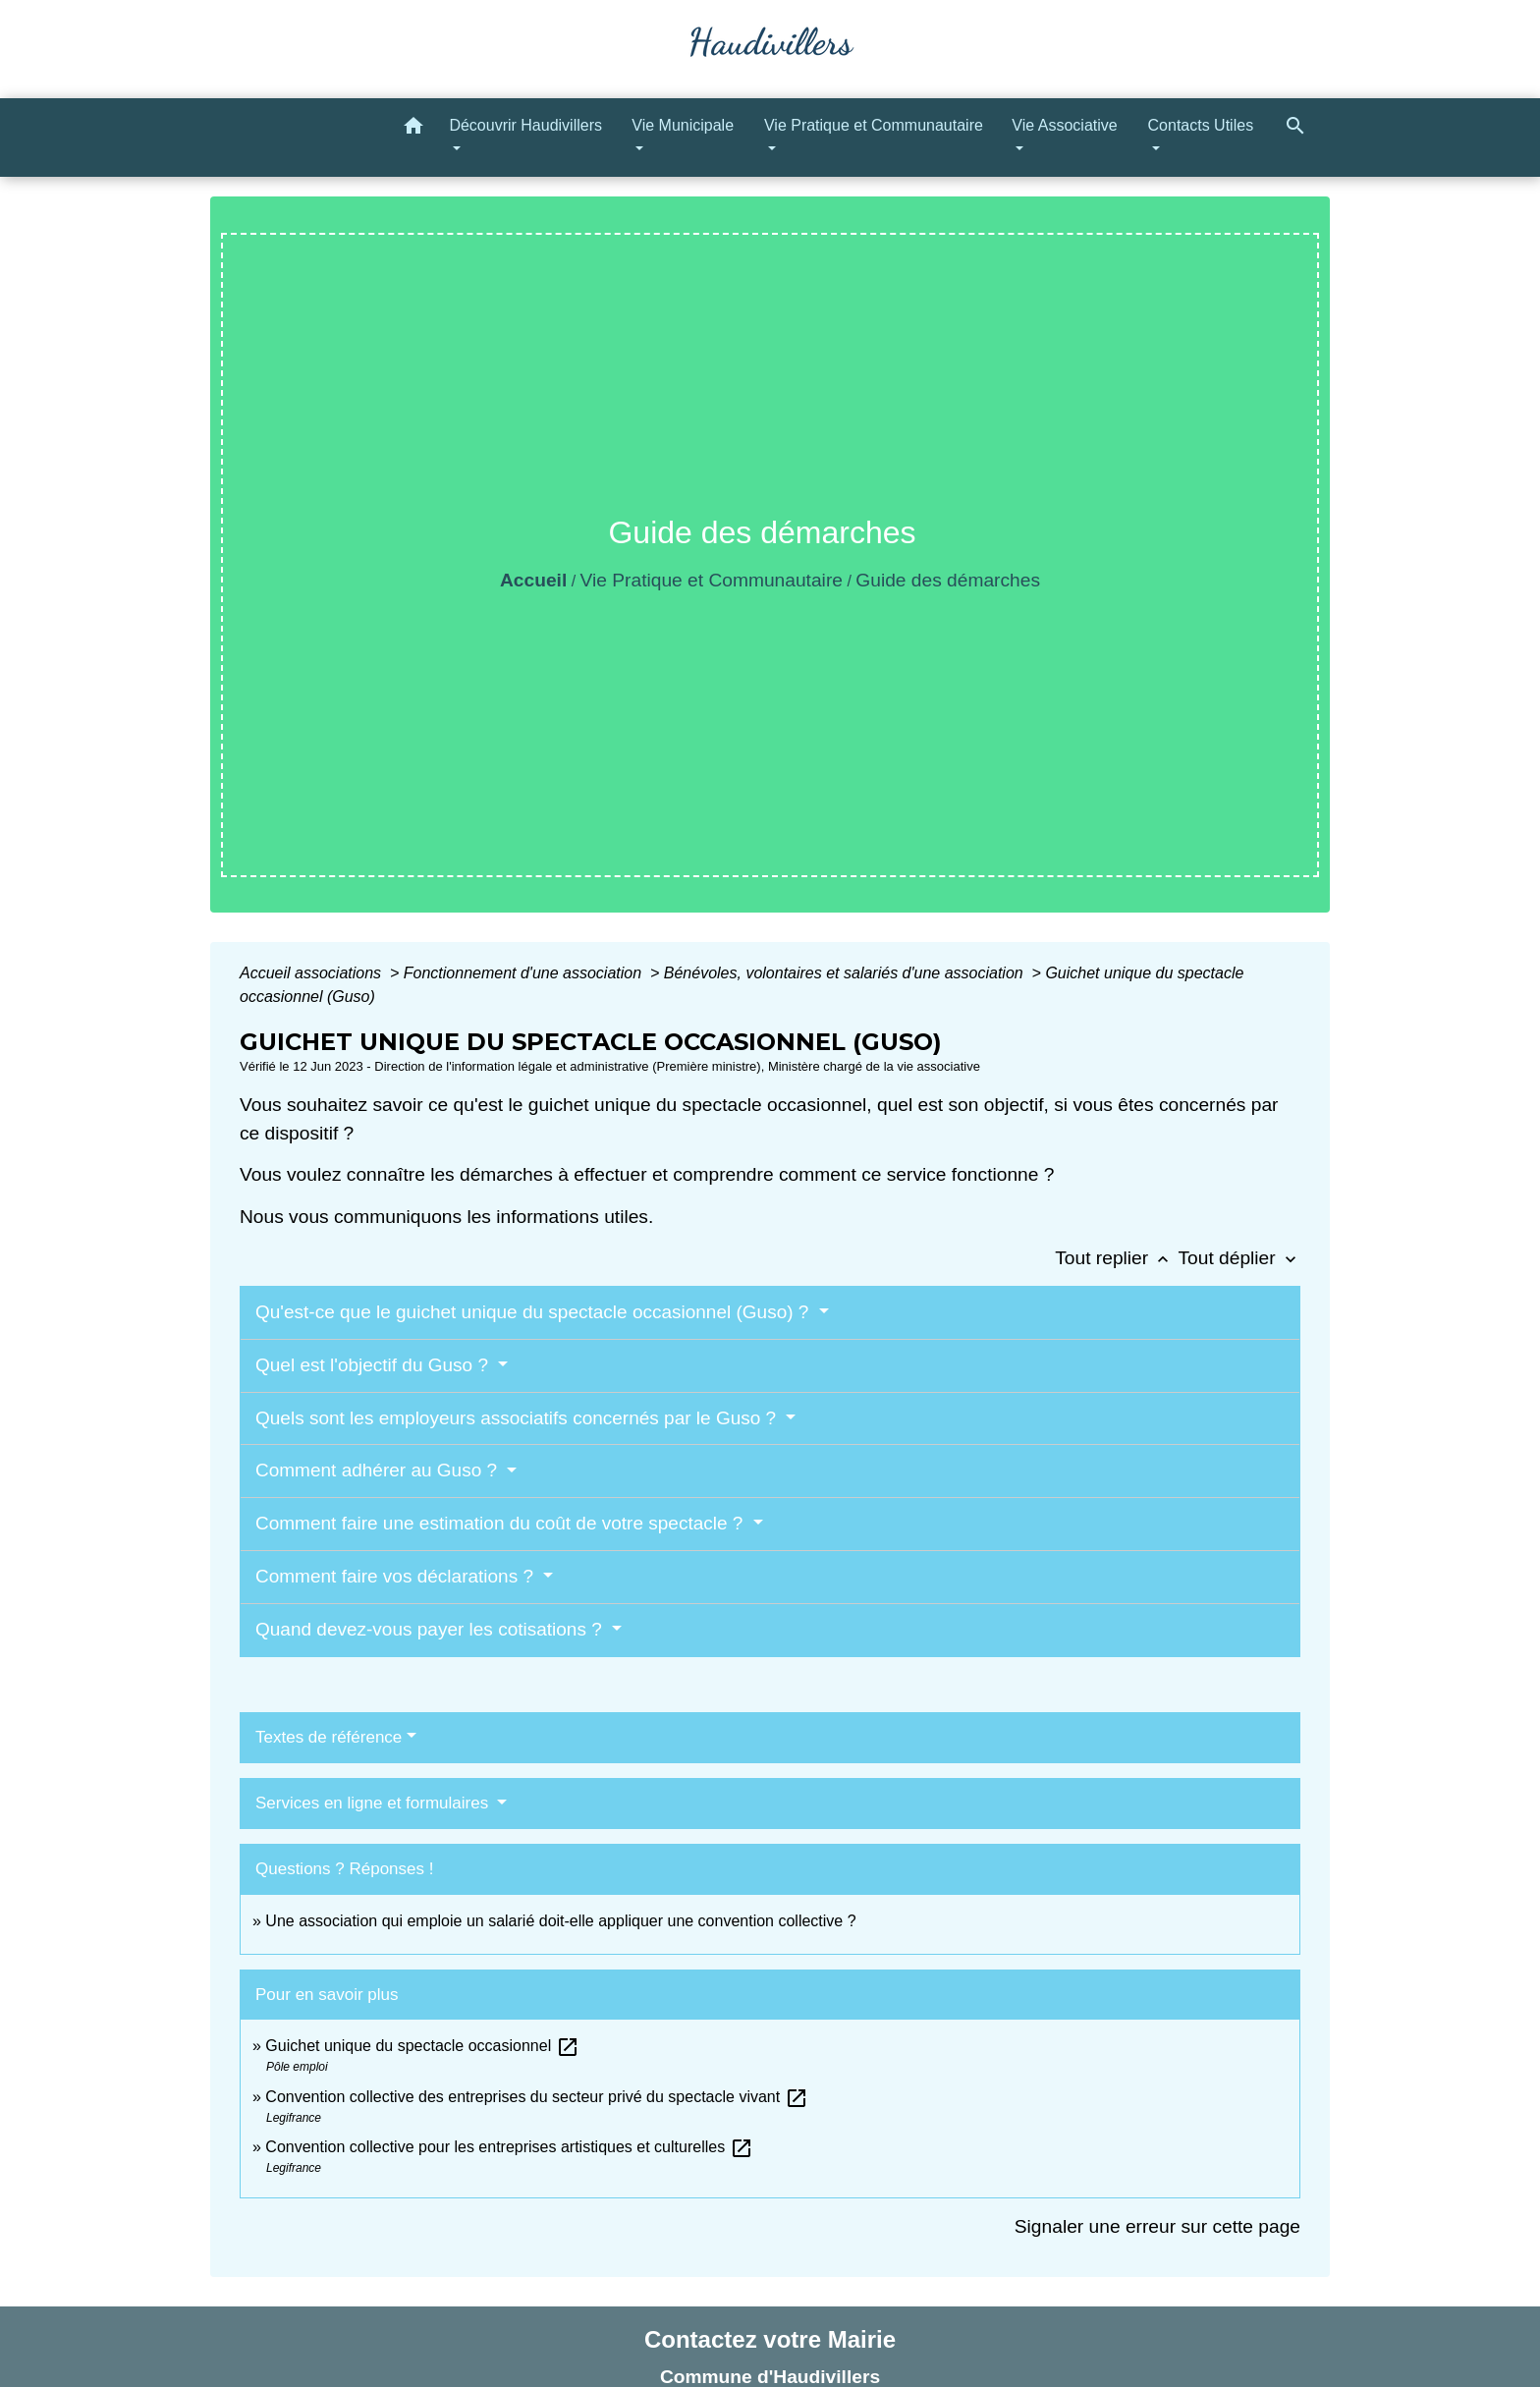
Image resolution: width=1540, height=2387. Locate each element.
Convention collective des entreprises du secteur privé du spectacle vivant (536, 2096)
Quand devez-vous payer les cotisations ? (431, 1629)
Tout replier (1116, 1258)
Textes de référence (328, 1737)
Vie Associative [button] (1064, 125)
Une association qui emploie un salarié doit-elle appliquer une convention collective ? (560, 1921)
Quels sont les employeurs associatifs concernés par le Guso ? (518, 1418)
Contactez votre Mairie (770, 2339)
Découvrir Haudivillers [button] (525, 125)
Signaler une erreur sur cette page (1157, 2226)
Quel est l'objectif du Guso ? (374, 1365)
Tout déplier (1239, 1258)
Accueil (533, 580)
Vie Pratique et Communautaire (711, 580)
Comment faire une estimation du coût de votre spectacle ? (501, 1523)
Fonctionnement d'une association (525, 973)
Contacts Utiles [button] (1201, 125)
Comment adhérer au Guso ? (378, 1470)
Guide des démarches (947, 580)
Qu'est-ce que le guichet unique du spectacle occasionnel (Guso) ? (534, 1312)
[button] (413, 129)
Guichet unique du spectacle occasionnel (421, 2045)
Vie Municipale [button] (683, 125)
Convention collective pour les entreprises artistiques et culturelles (508, 2146)
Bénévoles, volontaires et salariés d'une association (845, 973)
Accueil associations (313, 973)
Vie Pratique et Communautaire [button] (873, 125)
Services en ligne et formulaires (374, 1803)
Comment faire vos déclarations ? (396, 1576)
